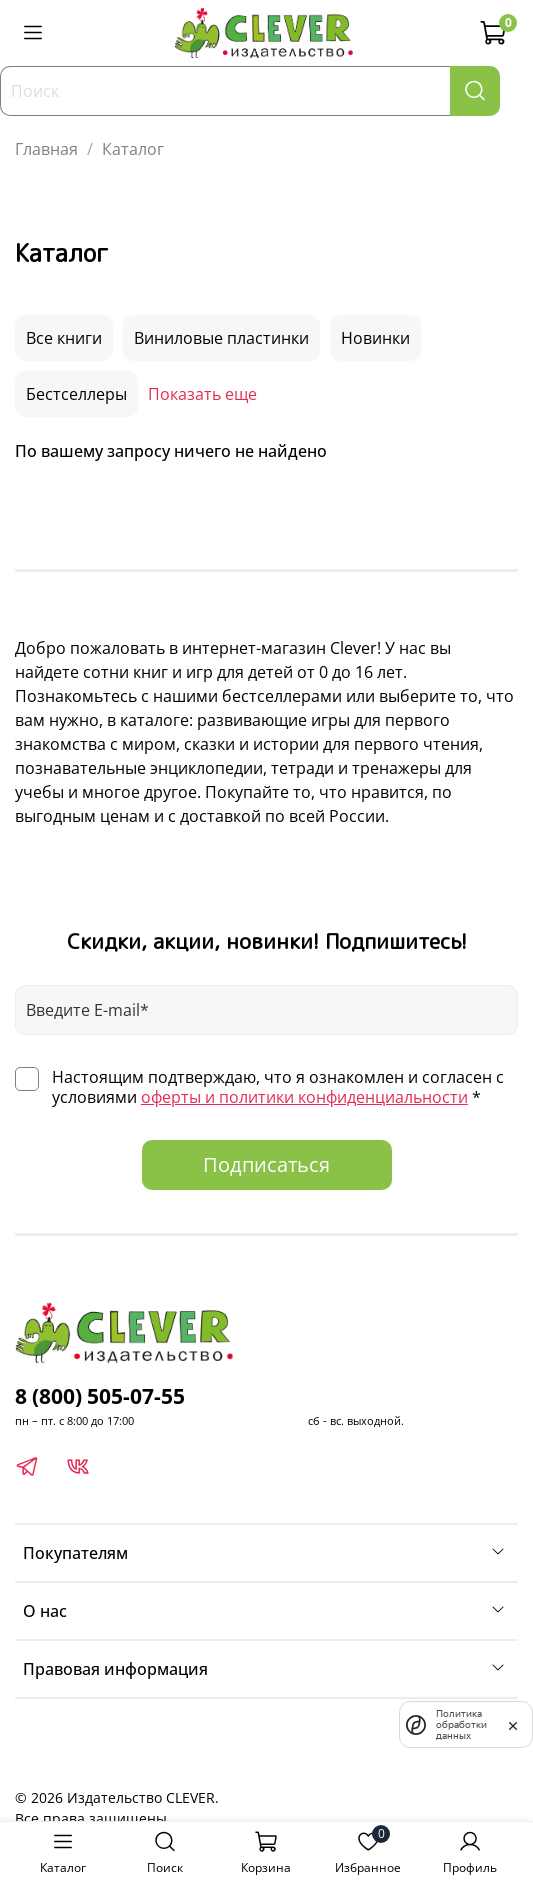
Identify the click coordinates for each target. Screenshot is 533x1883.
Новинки (375, 338)
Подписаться (266, 1164)
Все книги (64, 338)
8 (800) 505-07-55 (100, 1396)
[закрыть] (513, 1724)
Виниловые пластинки (221, 338)
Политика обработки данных (461, 1724)
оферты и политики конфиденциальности (304, 1097)
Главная (46, 149)
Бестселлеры (76, 394)
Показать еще (202, 394)
